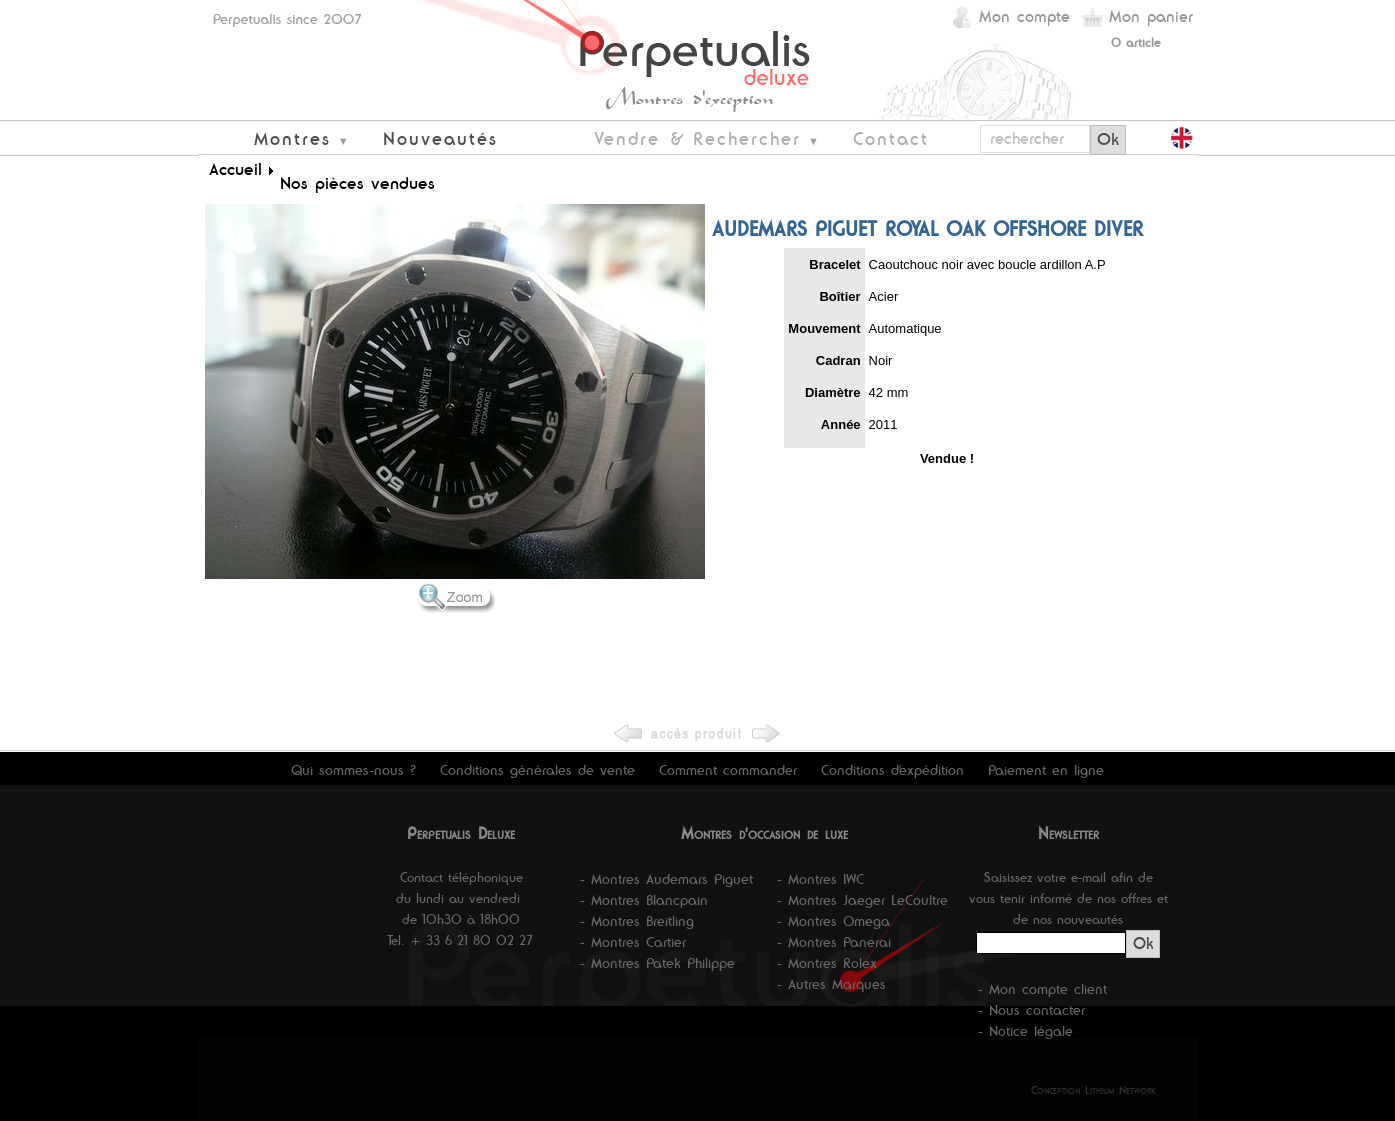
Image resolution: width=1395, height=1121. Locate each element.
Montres (292, 138)
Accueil (235, 169)
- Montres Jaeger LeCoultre (862, 900)
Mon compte (1024, 16)
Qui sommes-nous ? (353, 770)
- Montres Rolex (827, 963)
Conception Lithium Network (1093, 1090)
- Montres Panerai (834, 942)
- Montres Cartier (633, 942)
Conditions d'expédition (892, 770)
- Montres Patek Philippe (657, 963)
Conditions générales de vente (537, 770)
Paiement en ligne (1046, 770)
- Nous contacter (1031, 1010)
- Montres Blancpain (644, 900)
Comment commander (728, 770)
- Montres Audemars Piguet (666, 879)
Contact (891, 138)
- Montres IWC (820, 879)
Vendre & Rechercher (697, 138)
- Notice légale (1025, 1031)
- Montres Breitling (637, 921)
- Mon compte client (1042, 989)
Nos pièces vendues (357, 183)
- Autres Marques (831, 984)
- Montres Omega (833, 921)
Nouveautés (440, 138)
